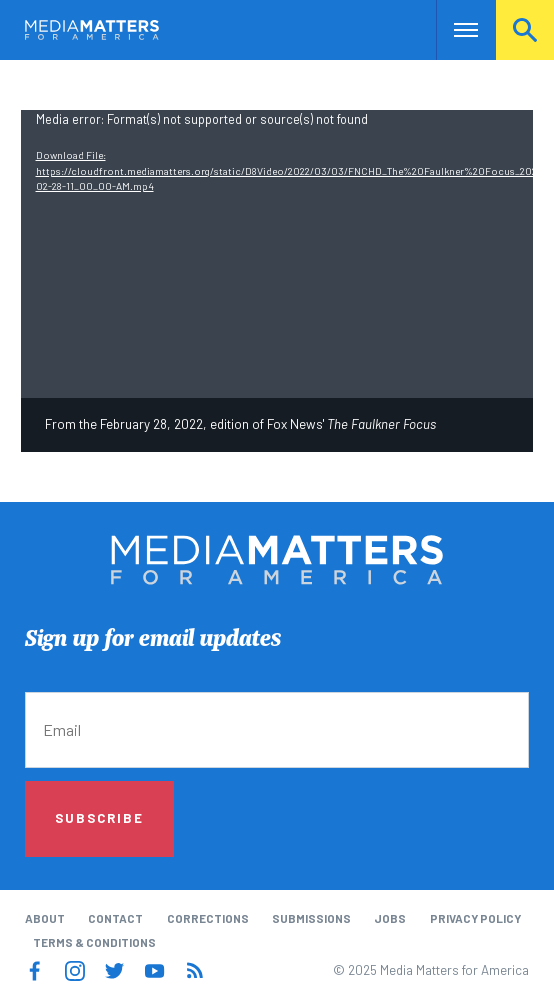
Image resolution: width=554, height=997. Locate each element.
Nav (451, 29)
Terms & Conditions (94, 942)
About (45, 918)
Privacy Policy (475, 918)
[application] (277, 254)
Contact (115, 918)
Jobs (390, 918)
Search (525, 29)
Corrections (208, 918)
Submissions (311, 918)
